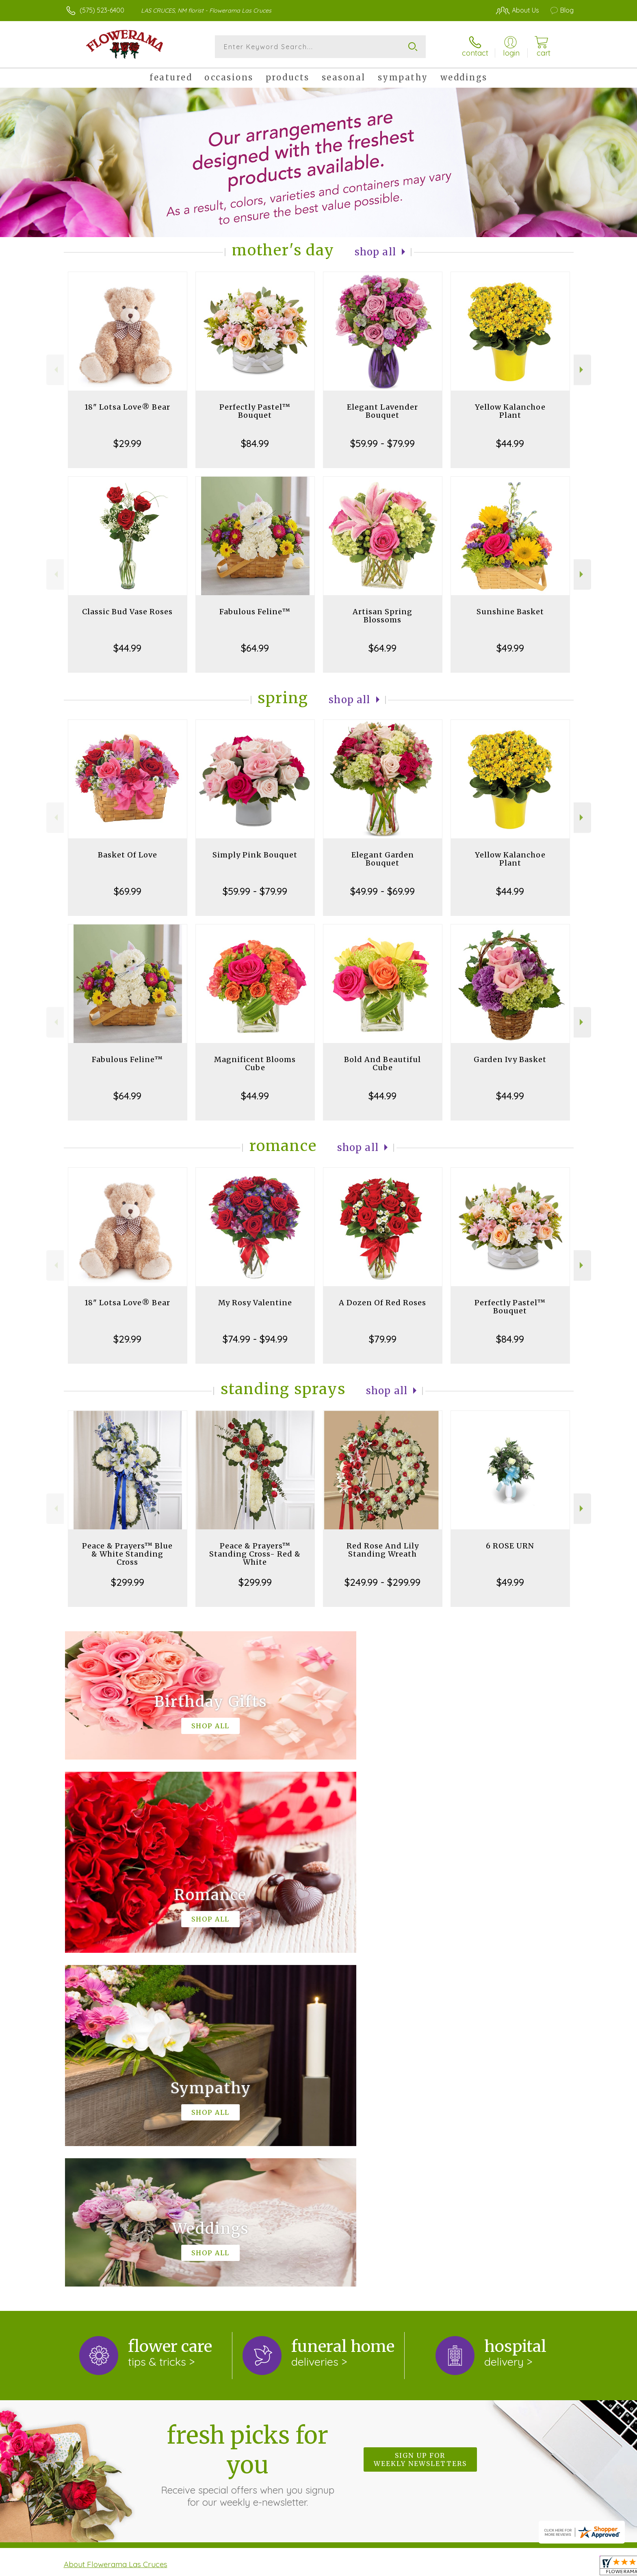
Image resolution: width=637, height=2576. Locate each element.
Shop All (375, 252)
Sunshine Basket (510, 611)
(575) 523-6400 (102, 10)
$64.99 (255, 648)
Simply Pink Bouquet (254, 854)
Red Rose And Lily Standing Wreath (383, 1550)
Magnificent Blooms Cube (255, 1063)
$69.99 (127, 891)
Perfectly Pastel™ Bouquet (254, 411)
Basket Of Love (127, 854)
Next (582, 369)
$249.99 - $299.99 (382, 1582)
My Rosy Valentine (255, 1302)
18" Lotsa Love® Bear (127, 407)
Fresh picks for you (247, 2130)
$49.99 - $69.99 (382, 891)
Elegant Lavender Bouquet (382, 411)
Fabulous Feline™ (254, 611)
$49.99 (510, 648)
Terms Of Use (395, 2567)
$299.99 (127, 1582)
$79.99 (382, 1339)
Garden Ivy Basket (510, 1059)
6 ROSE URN (510, 1545)
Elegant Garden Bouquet (382, 859)
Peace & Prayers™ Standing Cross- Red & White (255, 1554)
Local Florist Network (501, 2567)
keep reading (344, 2247)
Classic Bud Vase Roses (127, 611)
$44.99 (510, 443)
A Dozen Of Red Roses (382, 1302)
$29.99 (127, 443)
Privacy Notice (443, 2567)
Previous (55, 369)
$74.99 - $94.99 (255, 1339)
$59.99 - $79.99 (382, 443)
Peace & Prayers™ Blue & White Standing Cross (127, 1554)
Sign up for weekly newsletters (420, 2126)
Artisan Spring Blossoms (382, 615)
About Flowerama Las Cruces (115, 2230)
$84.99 (255, 443)
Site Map (551, 2567)
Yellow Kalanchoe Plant (510, 411)
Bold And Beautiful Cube (382, 1063)
